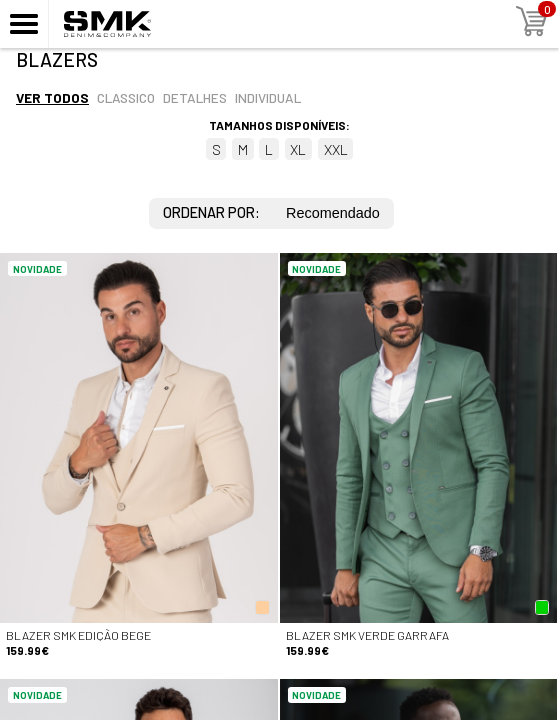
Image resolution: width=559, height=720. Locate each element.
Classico (126, 97)
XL (298, 149)
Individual (268, 97)
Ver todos (52, 97)
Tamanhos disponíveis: (279, 125)
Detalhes (195, 97)
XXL (336, 149)
